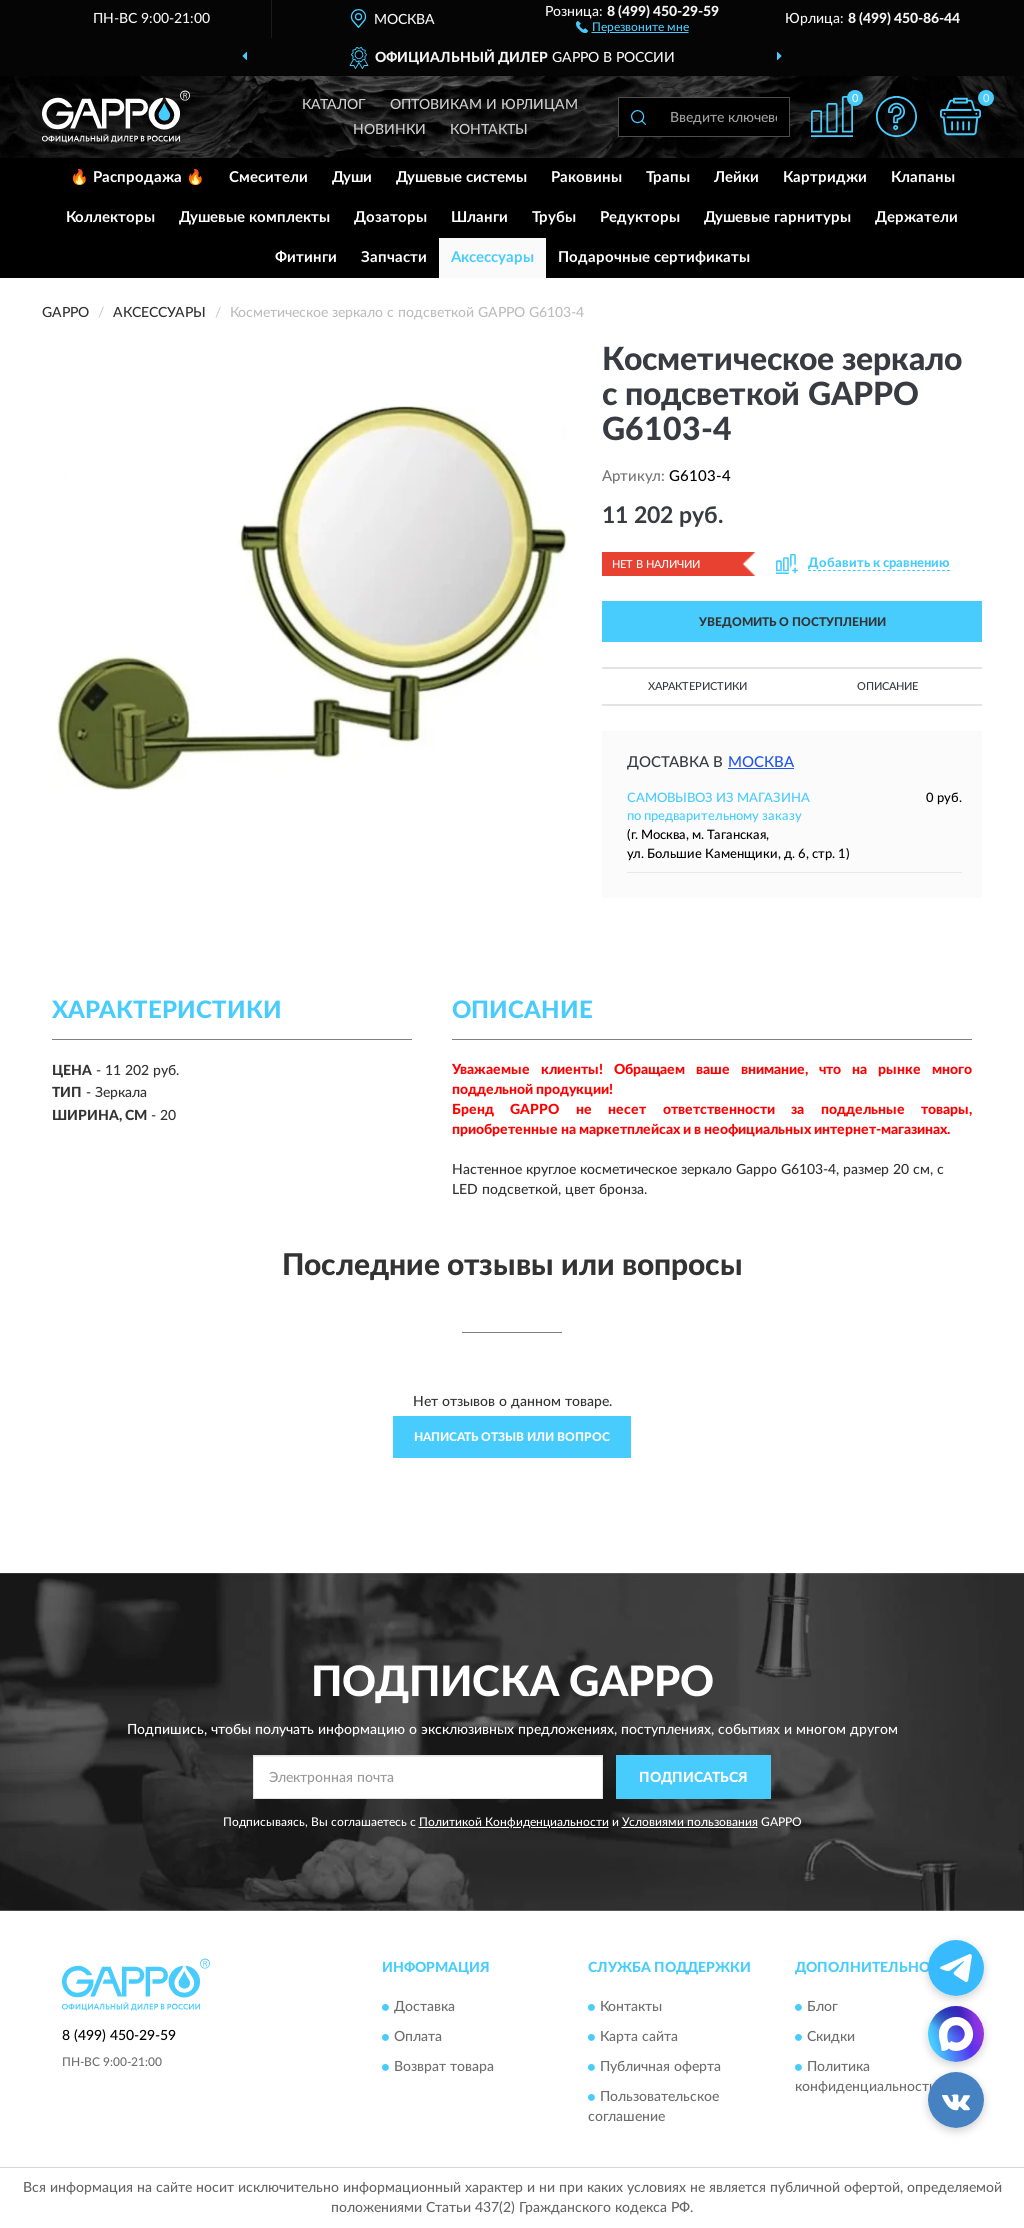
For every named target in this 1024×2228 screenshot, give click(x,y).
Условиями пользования (690, 1822)
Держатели (916, 217)
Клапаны (923, 177)
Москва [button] (761, 762)
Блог (822, 2007)
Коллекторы (110, 217)
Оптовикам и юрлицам (484, 105)
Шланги (479, 217)
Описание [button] (887, 686)
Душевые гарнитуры (777, 217)
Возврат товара (444, 2067)
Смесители (268, 177)
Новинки (389, 130)
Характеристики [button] (697, 686)
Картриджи (825, 177)
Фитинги (306, 257)
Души (352, 177)
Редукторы (640, 217)
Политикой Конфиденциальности (514, 1822)
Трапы (668, 177)
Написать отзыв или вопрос (512, 1437)
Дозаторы (390, 217)
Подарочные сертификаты (654, 257)
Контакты (489, 130)
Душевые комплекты (254, 217)
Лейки (736, 177)
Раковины (586, 177)
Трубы (554, 217)
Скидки (831, 2037)
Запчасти (394, 257)
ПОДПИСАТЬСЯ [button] (693, 1778)
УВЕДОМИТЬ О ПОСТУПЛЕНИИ (792, 622)
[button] (632, 26)
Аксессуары (492, 257)
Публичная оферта (660, 2067)
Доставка (424, 2007)
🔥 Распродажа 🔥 (137, 177)
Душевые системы (461, 177)
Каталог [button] (334, 105)
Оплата (418, 2037)
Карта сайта (639, 2037)
